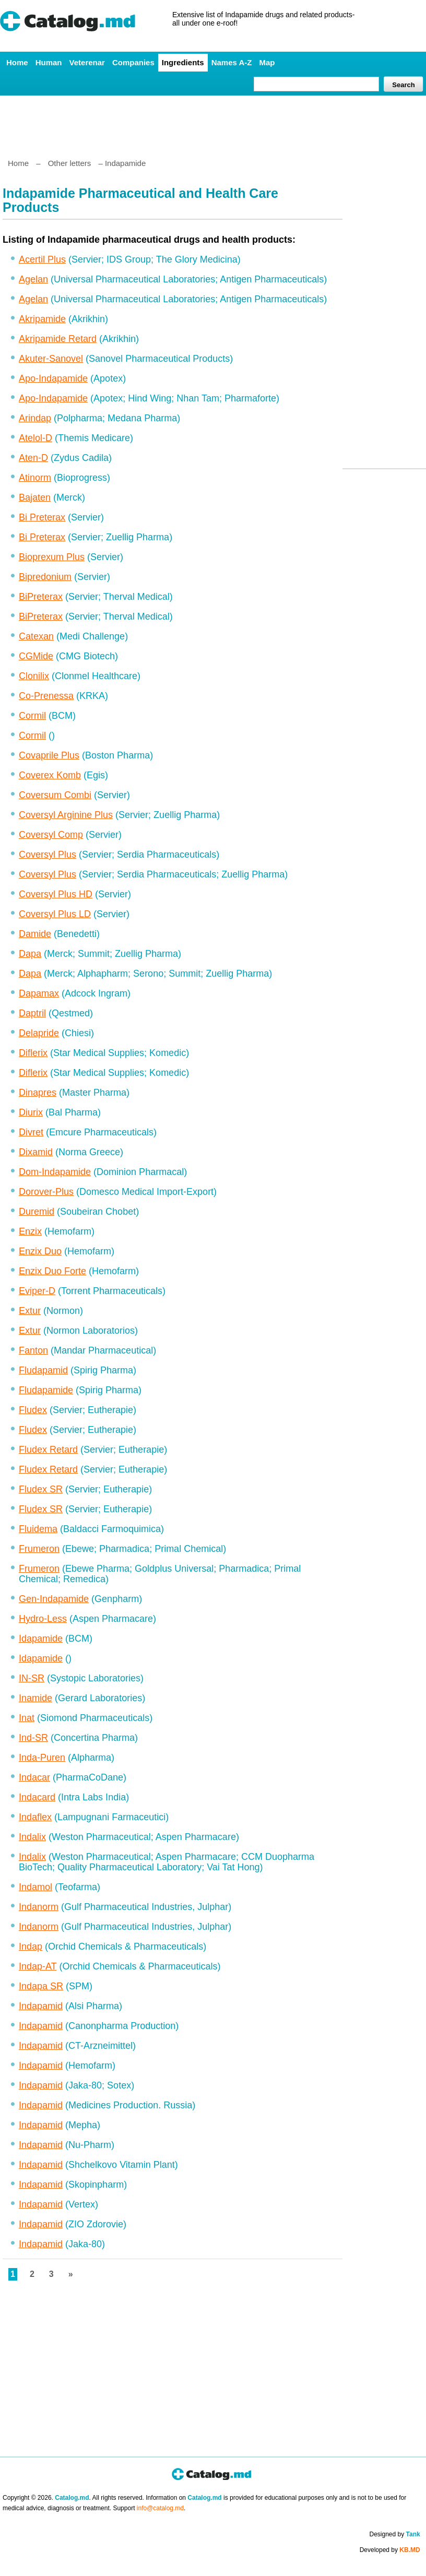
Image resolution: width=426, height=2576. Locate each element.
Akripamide (42, 319)
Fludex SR (41, 1489)
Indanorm (38, 1907)
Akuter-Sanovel (51, 358)
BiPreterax (41, 596)
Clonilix (34, 676)
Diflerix (33, 1053)
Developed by (390, 2550)
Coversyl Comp (51, 834)
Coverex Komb (50, 775)
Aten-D (33, 458)
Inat (26, 1718)
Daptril (32, 1013)
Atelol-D (35, 438)
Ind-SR (33, 1737)
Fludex (33, 1410)
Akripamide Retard (58, 339)
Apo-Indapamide (53, 378)
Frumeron (39, 1549)
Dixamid (36, 1152)
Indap (30, 1946)
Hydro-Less (43, 1618)
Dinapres (37, 1092)
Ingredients (183, 62)
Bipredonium (45, 577)
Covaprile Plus (49, 755)
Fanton (33, 1350)
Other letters (69, 163)
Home (17, 62)
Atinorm (35, 477)
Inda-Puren (42, 1757)
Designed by (395, 2534)
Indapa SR (41, 1986)
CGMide (36, 656)
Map (267, 62)
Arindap (35, 418)
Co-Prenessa (46, 696)
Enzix (30, 1231)
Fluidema (38, 1529)
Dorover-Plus (46, 1191)
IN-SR (31, 1678)
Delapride (39, 1033)
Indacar (34, 1777)
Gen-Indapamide (54, 1599)
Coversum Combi (55, 795)
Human (49, 62)
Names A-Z (231, 62)
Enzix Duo (40, 1251)
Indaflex (35, 1817)
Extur (30, 1310)
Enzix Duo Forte (52, 1271)
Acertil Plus (42, 259)
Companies (133, 62)
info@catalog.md (160, 2508)
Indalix (32, 1837)
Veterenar (87, 62)
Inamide (35, 1698)
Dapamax (39, 993)
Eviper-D (37, 1291)
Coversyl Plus (47, 854)
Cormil (32, 715)
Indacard (37, 1797)
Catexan (36, 636)
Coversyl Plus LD (55, 914)
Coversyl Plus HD (55, 894)
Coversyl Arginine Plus (66, 815)
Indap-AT (37, 1966)
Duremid (36, 1211)
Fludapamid (43, 1370)
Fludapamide (46, 1390)
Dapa (30, 953)
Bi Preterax (42, 517)
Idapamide (41, 1638)
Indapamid (41, 2006)
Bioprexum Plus (52, 557)
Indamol (35, 1887)
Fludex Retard (48, 1449)
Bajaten (35, 497)
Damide (35, 934)
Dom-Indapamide (55, 1172)
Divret (31, 1132)
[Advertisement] (212, 122)
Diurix (31, 1112)
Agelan (33, 279)
